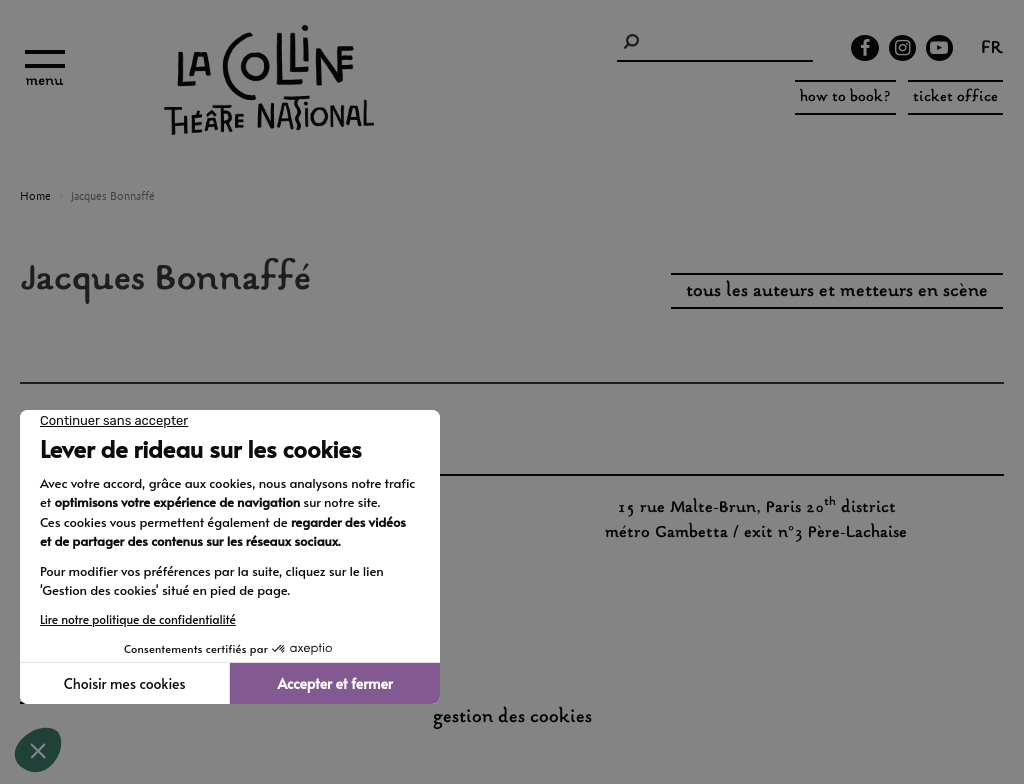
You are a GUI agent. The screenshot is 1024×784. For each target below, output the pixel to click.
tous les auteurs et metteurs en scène (837, 292)
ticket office (955, 97)
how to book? (845, 97)
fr (992, 50)
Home (35, 197)
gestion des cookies (512, 718)
